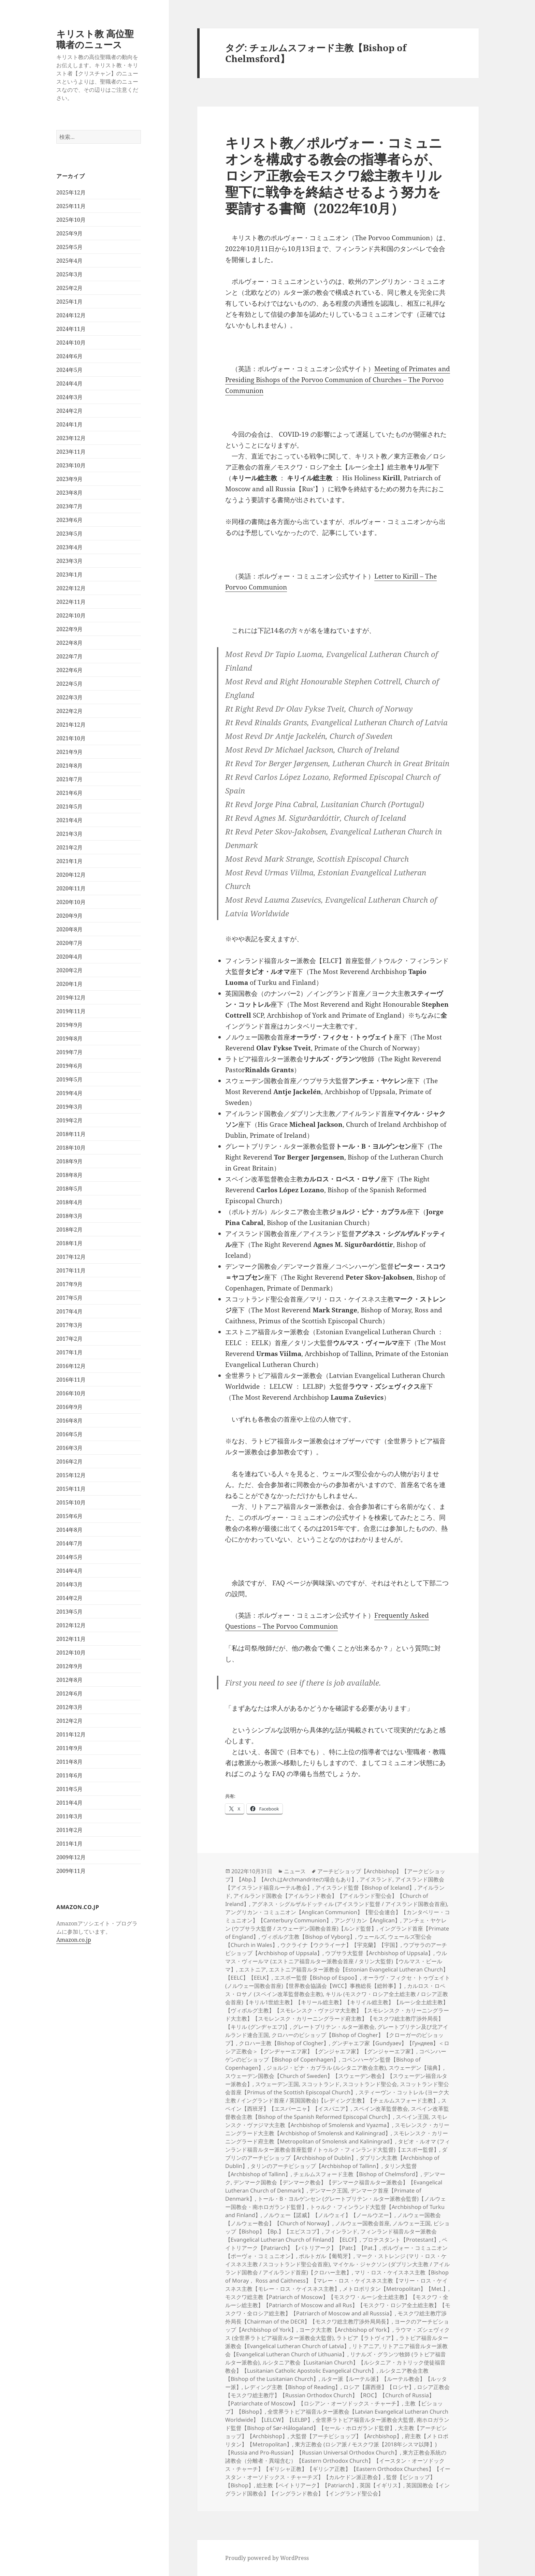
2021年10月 (71, 738)
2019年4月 (69, 1093)
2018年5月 (69, 1188)
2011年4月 (69, 1802)
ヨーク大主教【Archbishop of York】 (345, 2329)
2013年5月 (69, 1611)
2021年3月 (69, 834)
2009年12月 (71, 1857)
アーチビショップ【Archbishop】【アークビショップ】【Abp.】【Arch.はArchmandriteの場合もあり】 (335, 1875)
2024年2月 (69, 410)
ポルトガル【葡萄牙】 (326, 2256)
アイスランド (376, 1879)
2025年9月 (69, 233)
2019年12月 (71, 997)
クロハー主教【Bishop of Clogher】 (284, 2043)
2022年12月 (71, 588)
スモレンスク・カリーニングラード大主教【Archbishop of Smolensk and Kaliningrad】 (337, 2129)
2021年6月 (69, 793)
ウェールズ (371, 1936)
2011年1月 (69, 1843)
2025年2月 (69, 288)
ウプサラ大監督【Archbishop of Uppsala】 (379, 1953)
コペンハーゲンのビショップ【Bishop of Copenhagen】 (335, 2055)
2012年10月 (71, 1652)
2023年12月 (71, 438)
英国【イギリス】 (381, 2485)
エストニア (252, 1969)
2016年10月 (71, 1393)
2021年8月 (69, 765)
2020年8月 (69, 929)
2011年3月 (69, 1816)
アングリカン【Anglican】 (367, 1920)
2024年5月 (69, 370)
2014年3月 (69, 1584)
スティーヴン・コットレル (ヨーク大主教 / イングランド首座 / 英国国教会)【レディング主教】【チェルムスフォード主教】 (337, 2096)
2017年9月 (69, 1284)
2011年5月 (69, 1789)
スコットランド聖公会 (370, 2084)
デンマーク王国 (328, 2190)
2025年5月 (69, 247)
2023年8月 (69, 492)
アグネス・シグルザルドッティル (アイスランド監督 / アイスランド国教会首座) (349, 1904)
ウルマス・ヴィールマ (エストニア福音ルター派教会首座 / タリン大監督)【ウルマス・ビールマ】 (336, 1961)
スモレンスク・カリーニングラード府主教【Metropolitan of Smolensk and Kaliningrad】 (336, 2137)
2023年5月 (69, 533)
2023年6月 (69, 520)
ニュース (295, 1871)
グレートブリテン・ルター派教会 (334, 2027)
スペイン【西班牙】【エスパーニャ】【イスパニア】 (336, 2104)
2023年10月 (71, 465)
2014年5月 (69, 1557)
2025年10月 (71, 219)
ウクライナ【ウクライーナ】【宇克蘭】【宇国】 (340, 1945)
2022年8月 (69, 642)
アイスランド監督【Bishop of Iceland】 (365, 1887)
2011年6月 (69, 1775)
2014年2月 (69, 1598)
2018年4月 (69, 1202)
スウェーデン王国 (277, 2084)
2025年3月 (69, 274)
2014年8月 (69, 1529)
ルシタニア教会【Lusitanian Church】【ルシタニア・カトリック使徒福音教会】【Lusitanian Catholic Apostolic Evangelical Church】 (335, 2366)
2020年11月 (71, 888)
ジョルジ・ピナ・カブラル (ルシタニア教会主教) (326, 2067)
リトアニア (365, 2346)
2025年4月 (69, 260)
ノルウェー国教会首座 (362, 2223)
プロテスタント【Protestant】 (400, 2239)
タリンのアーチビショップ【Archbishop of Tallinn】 (315, 2166)
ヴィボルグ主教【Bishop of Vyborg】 (308, 1936)
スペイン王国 (412, 2117)
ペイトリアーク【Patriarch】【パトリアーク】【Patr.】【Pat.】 (336, 2244)
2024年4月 (69, 383)
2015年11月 (71, 1489)
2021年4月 (69, 820)
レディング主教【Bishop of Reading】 (292, 2387)
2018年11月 (71, 1134)
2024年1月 (69, 424)
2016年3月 (69, 1448)
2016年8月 (69, 1420)
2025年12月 (71, 192)
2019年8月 (69, 1038)
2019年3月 (69, 1106)
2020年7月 (69, 943)
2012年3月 (69, 1707)
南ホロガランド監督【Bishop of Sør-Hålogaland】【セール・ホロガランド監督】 (337, 2424)
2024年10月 (71, 342)
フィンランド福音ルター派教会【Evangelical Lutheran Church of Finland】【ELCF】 (331, 2235)
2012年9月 (69, 1666)
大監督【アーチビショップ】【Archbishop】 (346, 2436)
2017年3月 (69, 1325)
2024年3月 (69, 397)
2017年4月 (69, 1311)
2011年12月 (71, 1734)
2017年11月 (71, 1270)
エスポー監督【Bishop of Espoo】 (317, 1977)
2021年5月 (69, 806)
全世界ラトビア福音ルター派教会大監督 (365, 2420)
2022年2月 (69, 711)
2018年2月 (69, 1229)
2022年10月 (71, 615)
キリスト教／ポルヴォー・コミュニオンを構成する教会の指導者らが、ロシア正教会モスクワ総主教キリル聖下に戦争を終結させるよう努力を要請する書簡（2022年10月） (333, 175)
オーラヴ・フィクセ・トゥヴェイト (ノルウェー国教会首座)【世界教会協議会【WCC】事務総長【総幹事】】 (337, 1982)
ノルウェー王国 (411, 2223)
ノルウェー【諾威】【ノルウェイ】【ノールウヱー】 (328, 2215)
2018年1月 (69, 1243)
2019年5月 (69, 1079)
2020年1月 (69, 984)
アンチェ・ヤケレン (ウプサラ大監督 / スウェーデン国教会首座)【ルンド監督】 (336, 1924)
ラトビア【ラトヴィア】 (366, 2338)
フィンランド (341, 2231)
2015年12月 (71, 1475)
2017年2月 (69, 1338)
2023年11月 (71, 451)
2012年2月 (69, 1720)
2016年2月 (69, 1461)
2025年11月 (71, 206)
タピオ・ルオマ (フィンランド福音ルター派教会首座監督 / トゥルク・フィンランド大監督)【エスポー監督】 (337, 2145)
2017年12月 (71, 1257)
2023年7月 (69, 506)
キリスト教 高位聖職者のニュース (95, 39)
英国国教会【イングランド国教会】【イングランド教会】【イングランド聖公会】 (337, 2489)
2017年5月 (69, 1297)
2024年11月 (71, 329)
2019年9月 (69, 1025)
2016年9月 (69, 1407)
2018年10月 (71, 1147)
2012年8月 (69, 1680)
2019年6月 (69, 1065)
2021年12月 (71, 724)
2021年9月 (69, 752)
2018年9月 (69, 1161)
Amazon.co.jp (73, 1940)
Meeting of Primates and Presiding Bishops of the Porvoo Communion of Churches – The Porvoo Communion (337, 379)
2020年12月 (71, 874)
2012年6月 (69, 1693)
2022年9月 (69, 629)
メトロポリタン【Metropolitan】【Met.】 (395, 2289)
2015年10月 (71, 1502)
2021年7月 (69, 779)
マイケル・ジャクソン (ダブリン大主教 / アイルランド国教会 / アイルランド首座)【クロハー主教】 (337, 2268)
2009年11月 (71, 1871)
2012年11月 (71, 1639)
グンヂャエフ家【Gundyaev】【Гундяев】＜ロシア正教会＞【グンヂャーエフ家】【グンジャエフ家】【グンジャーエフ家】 (337, 2047)
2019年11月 (71, 1011)
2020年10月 (71, 902)
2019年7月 (69, 1052)
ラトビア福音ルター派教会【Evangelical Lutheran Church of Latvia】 (336, 2342)
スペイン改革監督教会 (380, 2108)
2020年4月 (69, 956)
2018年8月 (69, 1175)
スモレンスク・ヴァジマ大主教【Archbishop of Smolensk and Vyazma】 (336, 2121)
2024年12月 (71, 315)
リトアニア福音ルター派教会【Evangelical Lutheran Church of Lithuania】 (336, 2350)
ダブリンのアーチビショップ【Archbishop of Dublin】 (336, 2154)
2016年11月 (71, 1379)
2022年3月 (69, 697)
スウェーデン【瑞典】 (416, 2067)
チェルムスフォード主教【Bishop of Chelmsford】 (357, 2174)
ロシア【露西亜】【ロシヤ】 (378, 2387)
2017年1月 (69, 1352)
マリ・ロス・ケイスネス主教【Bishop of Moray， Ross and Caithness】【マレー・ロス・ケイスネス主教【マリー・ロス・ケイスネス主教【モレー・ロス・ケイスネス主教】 (337, 2281)
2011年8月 (69, 1761)
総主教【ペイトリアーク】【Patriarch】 (307, 2485)
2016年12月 (71, 1366)
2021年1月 (69, 861)
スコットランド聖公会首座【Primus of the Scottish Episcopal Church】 (337, 2088)
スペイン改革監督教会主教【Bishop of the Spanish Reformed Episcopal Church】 (337, 2113)
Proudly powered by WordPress (267, 2558)
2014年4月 (69, 1570)
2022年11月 (71, 602)
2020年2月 (69, 970)
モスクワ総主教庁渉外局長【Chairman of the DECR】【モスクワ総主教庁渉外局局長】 (336, 2317)
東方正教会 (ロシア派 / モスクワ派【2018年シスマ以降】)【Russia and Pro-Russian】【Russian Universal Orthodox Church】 (331, 2448)
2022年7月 (69, 656)
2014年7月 (69, 1543)
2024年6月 (69, 356)
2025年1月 (69, 301)
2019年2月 (69, 1120)
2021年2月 (69, 847)
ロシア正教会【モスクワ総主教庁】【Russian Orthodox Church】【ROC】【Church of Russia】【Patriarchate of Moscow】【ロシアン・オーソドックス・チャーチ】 (337, 2395)
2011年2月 (69, 1830)
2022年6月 (69, 670)
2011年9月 (69, 1748)
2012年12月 (71, 1625)
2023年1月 (69, 574)
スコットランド (321, 2084)
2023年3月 (69, 561)
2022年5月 (69, 683)
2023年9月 (69, 479)
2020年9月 (69, 915)
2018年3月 (69, 1216)
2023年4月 (69, 547)
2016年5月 (69, 1434)
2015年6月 (69, 1516)
